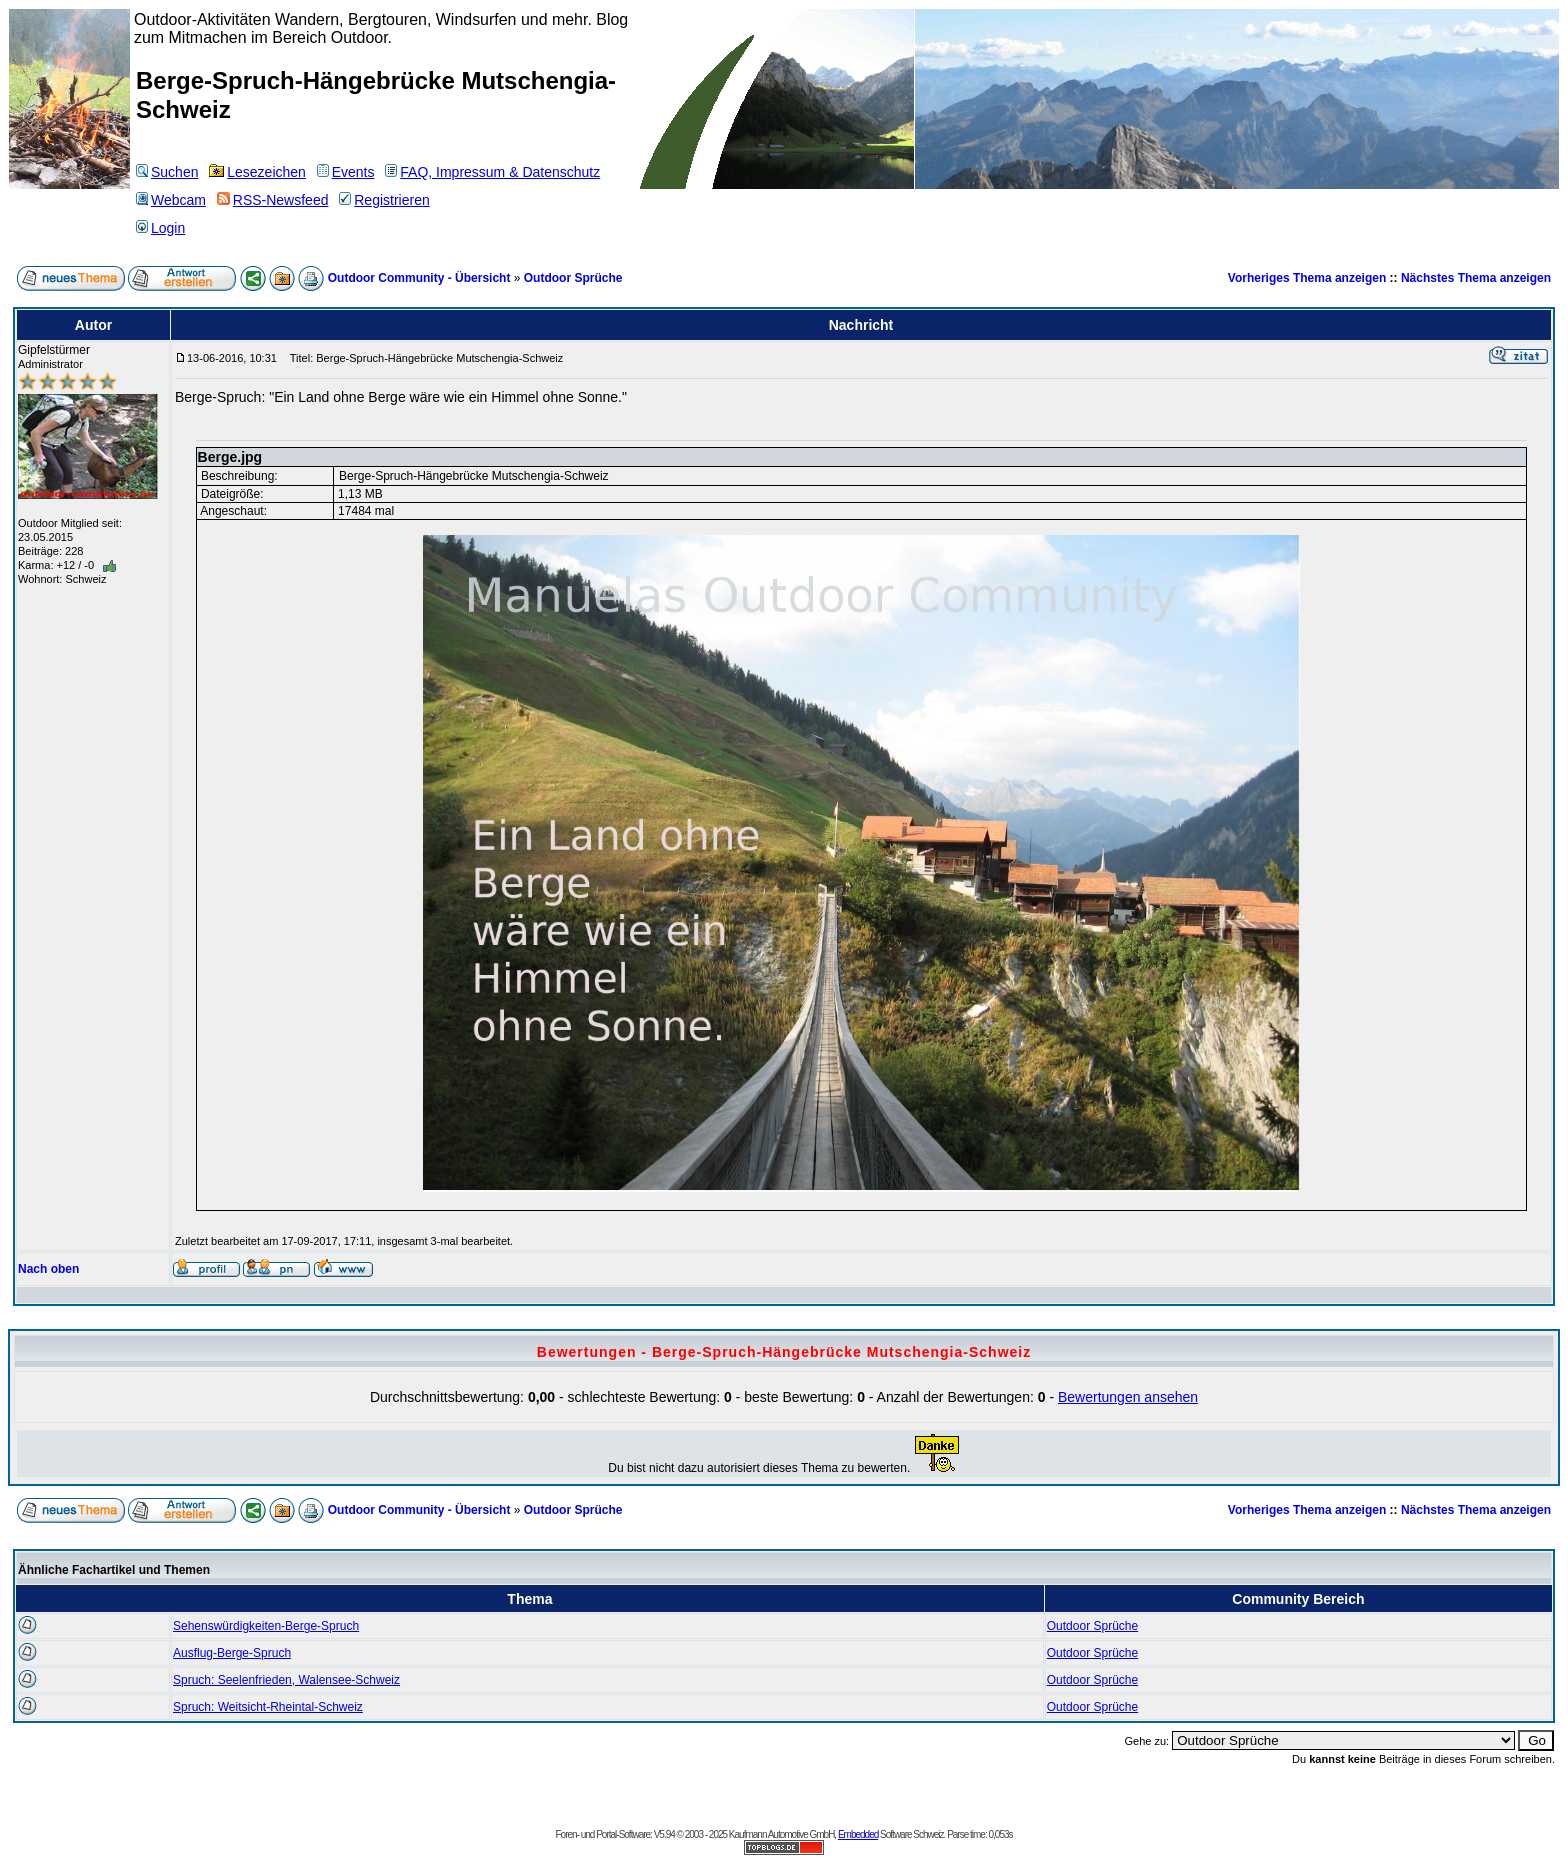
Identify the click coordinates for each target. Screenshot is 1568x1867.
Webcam (171, 200)
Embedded (858, 1834)
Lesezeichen (257, 172)
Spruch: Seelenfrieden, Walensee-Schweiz (286, 1680)
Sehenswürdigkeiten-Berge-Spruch (266, 1626)
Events (346, 172)
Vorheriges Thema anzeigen (1307, 278)
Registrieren (384, 200)
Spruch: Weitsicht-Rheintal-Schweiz (268, 1707)
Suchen (167, 172)
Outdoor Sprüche (573, 278)
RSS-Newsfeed (273, 200)
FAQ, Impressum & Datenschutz (492, 172)
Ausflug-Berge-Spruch (232, 1653)
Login (160, 228)
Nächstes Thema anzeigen (1476, 278)
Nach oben (48, 1269)
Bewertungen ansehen (1128, 1397)
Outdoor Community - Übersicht (419, 278)
